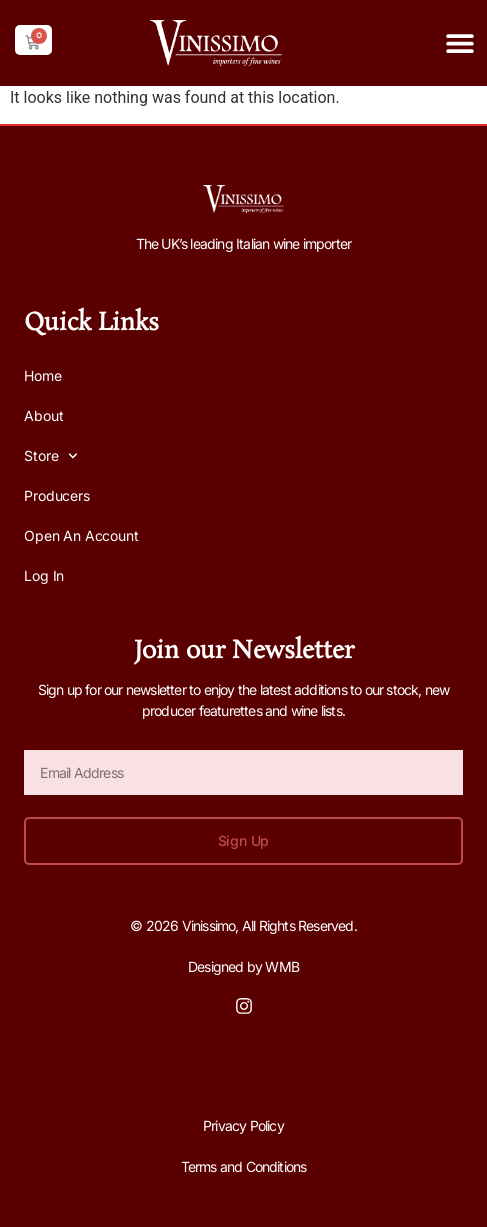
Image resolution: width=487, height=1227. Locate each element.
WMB (282, 966)
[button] (459, 42)
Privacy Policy (243, 1125)
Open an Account (81, 535)
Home (42, 375)
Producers (56, 495)
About (43, 415)
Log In (44, 575)
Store (51, 456)
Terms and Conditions (244, 1166)
